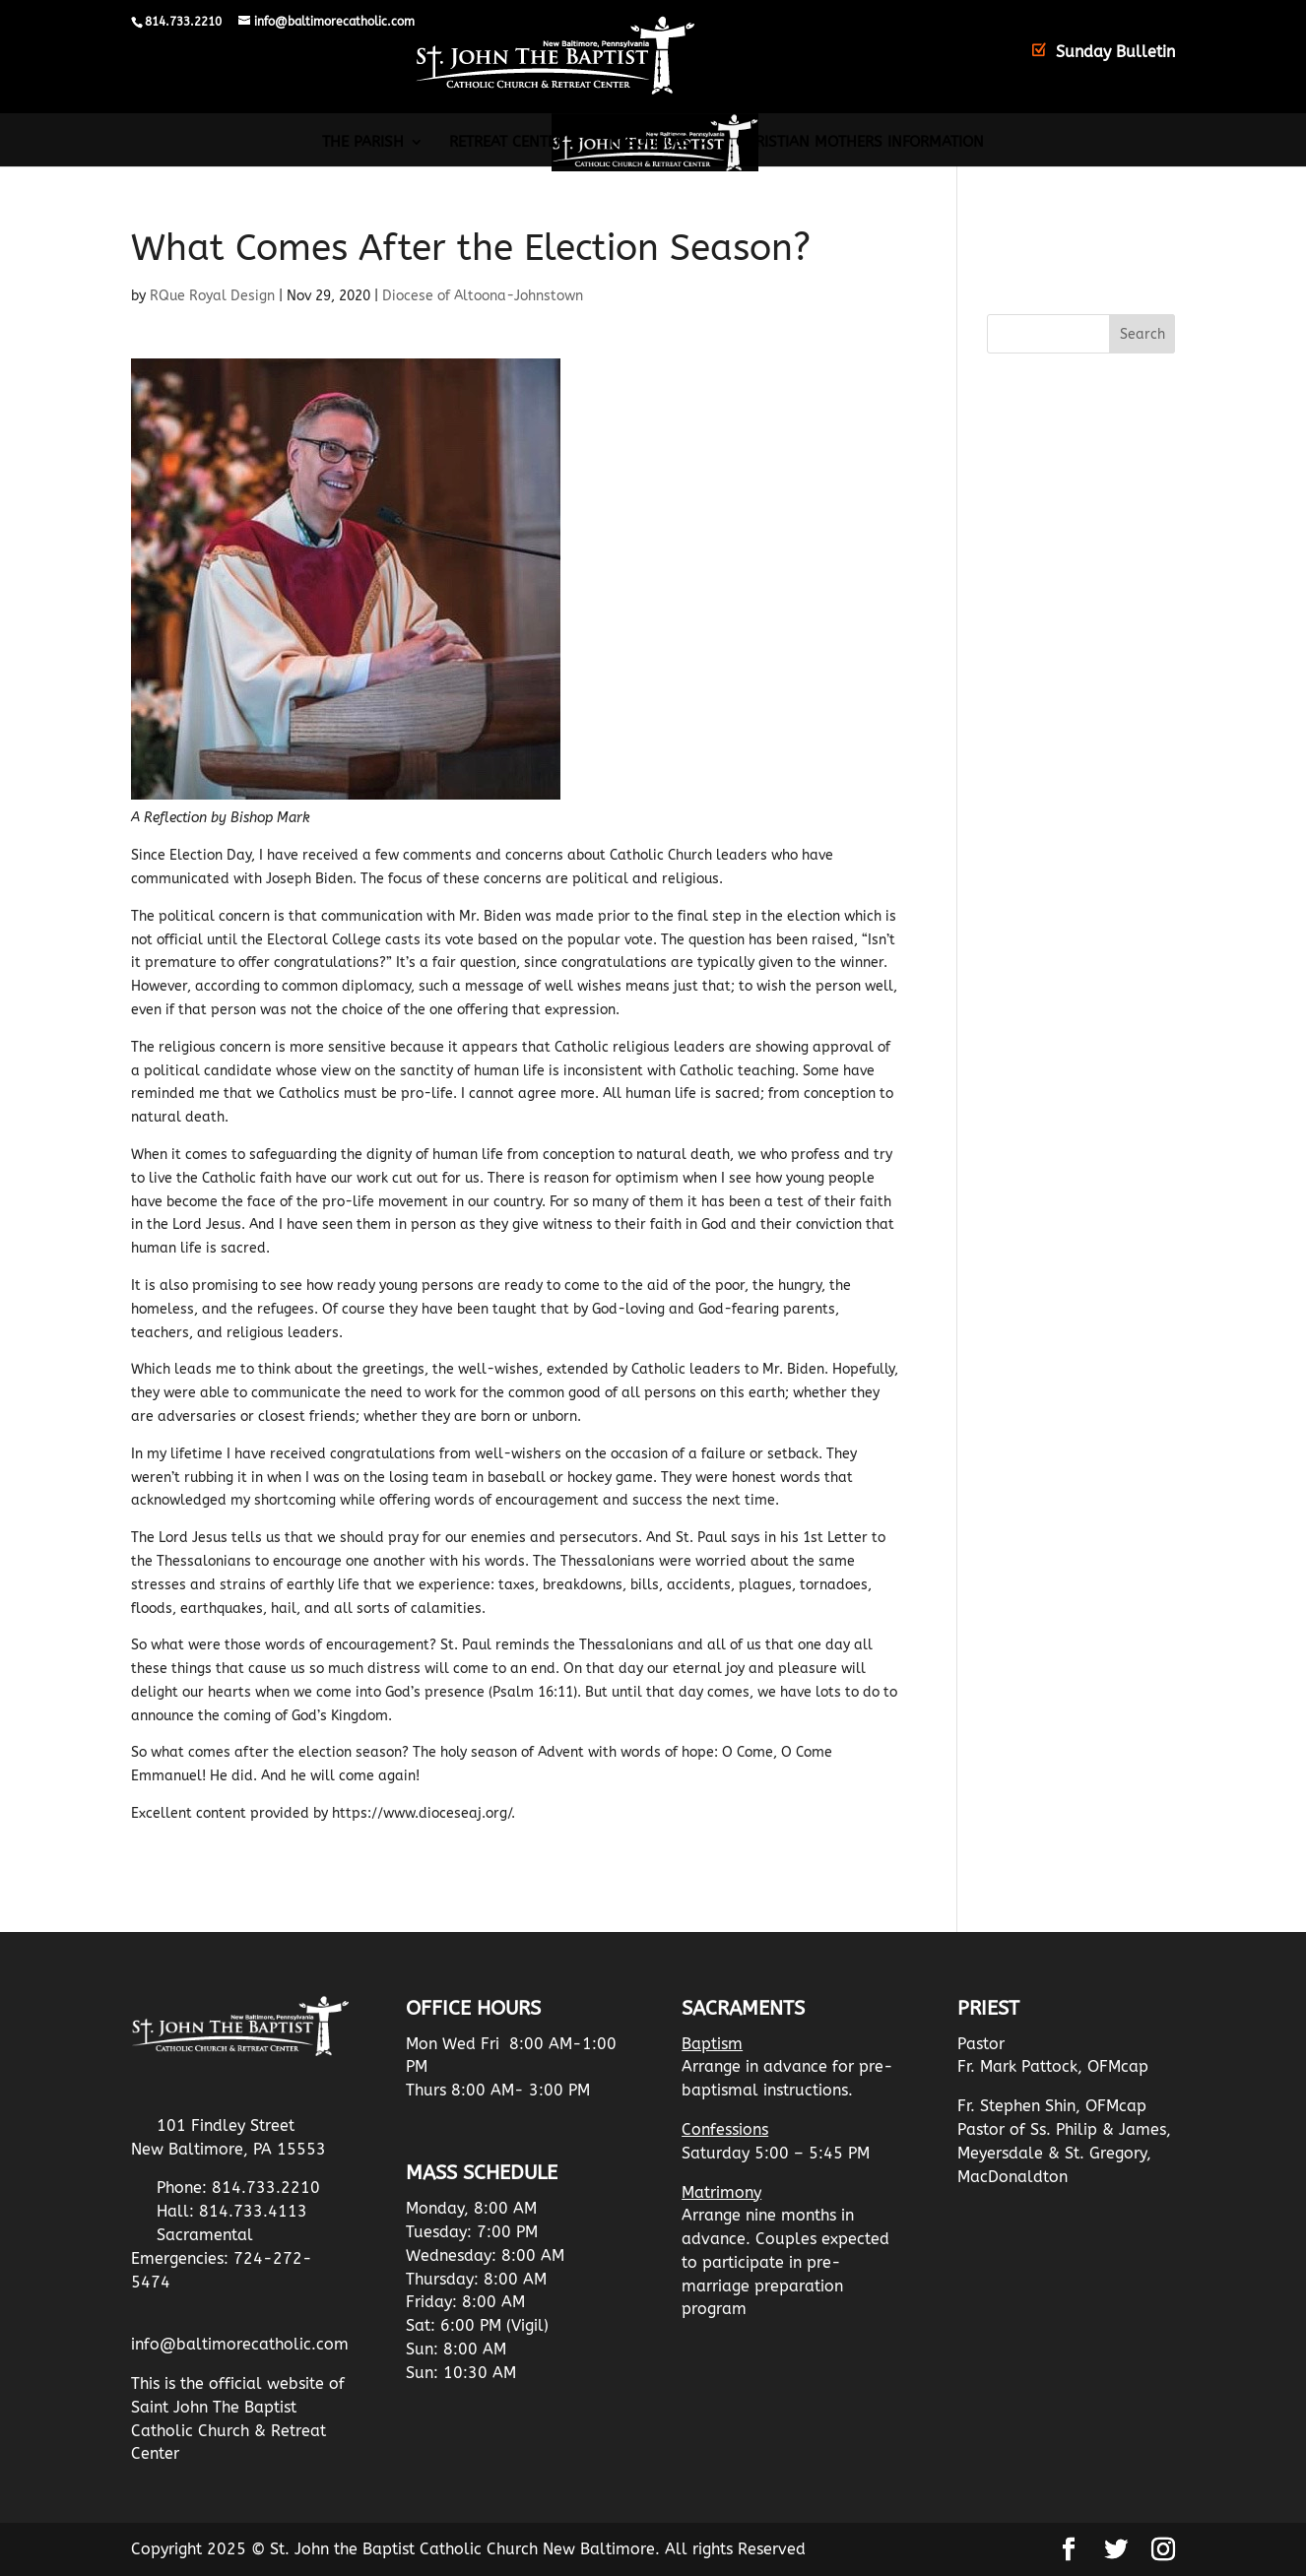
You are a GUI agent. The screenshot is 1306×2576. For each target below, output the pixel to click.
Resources (650, 143)
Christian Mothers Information (860, 143)
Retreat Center (506, 143)
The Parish (363, 143)
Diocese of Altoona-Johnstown (482, 296)
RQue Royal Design (212, 296)
